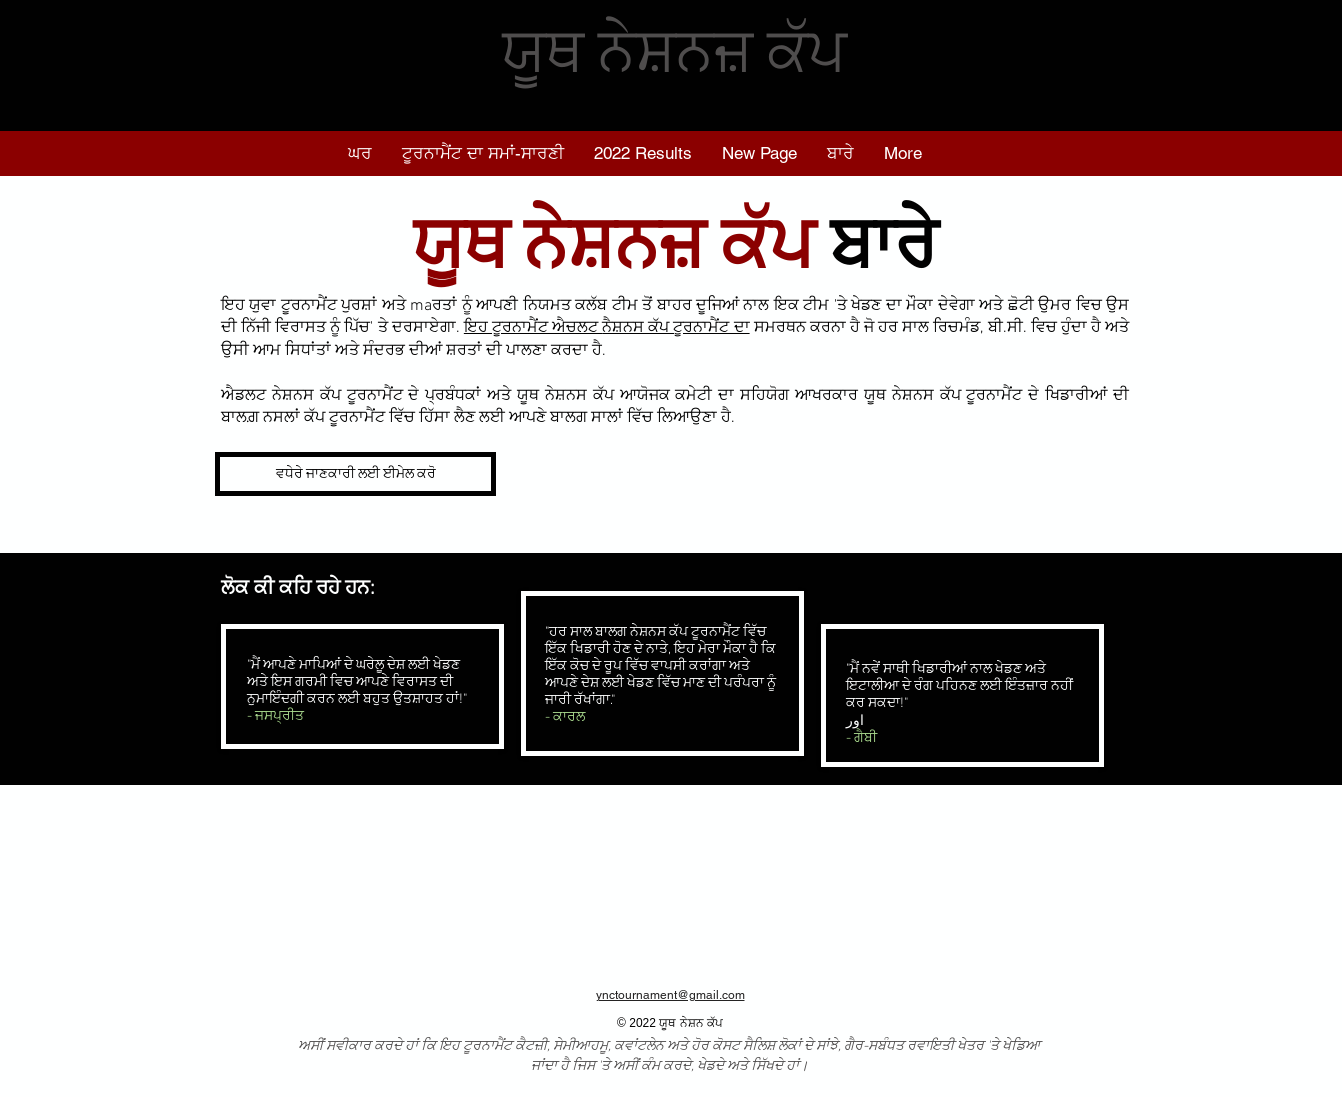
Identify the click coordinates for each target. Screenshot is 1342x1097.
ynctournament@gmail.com (670, 995)
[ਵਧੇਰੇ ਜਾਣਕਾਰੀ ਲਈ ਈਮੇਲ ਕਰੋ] (355, 474)
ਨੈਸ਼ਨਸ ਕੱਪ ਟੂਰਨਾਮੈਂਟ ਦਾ (675, 328)
